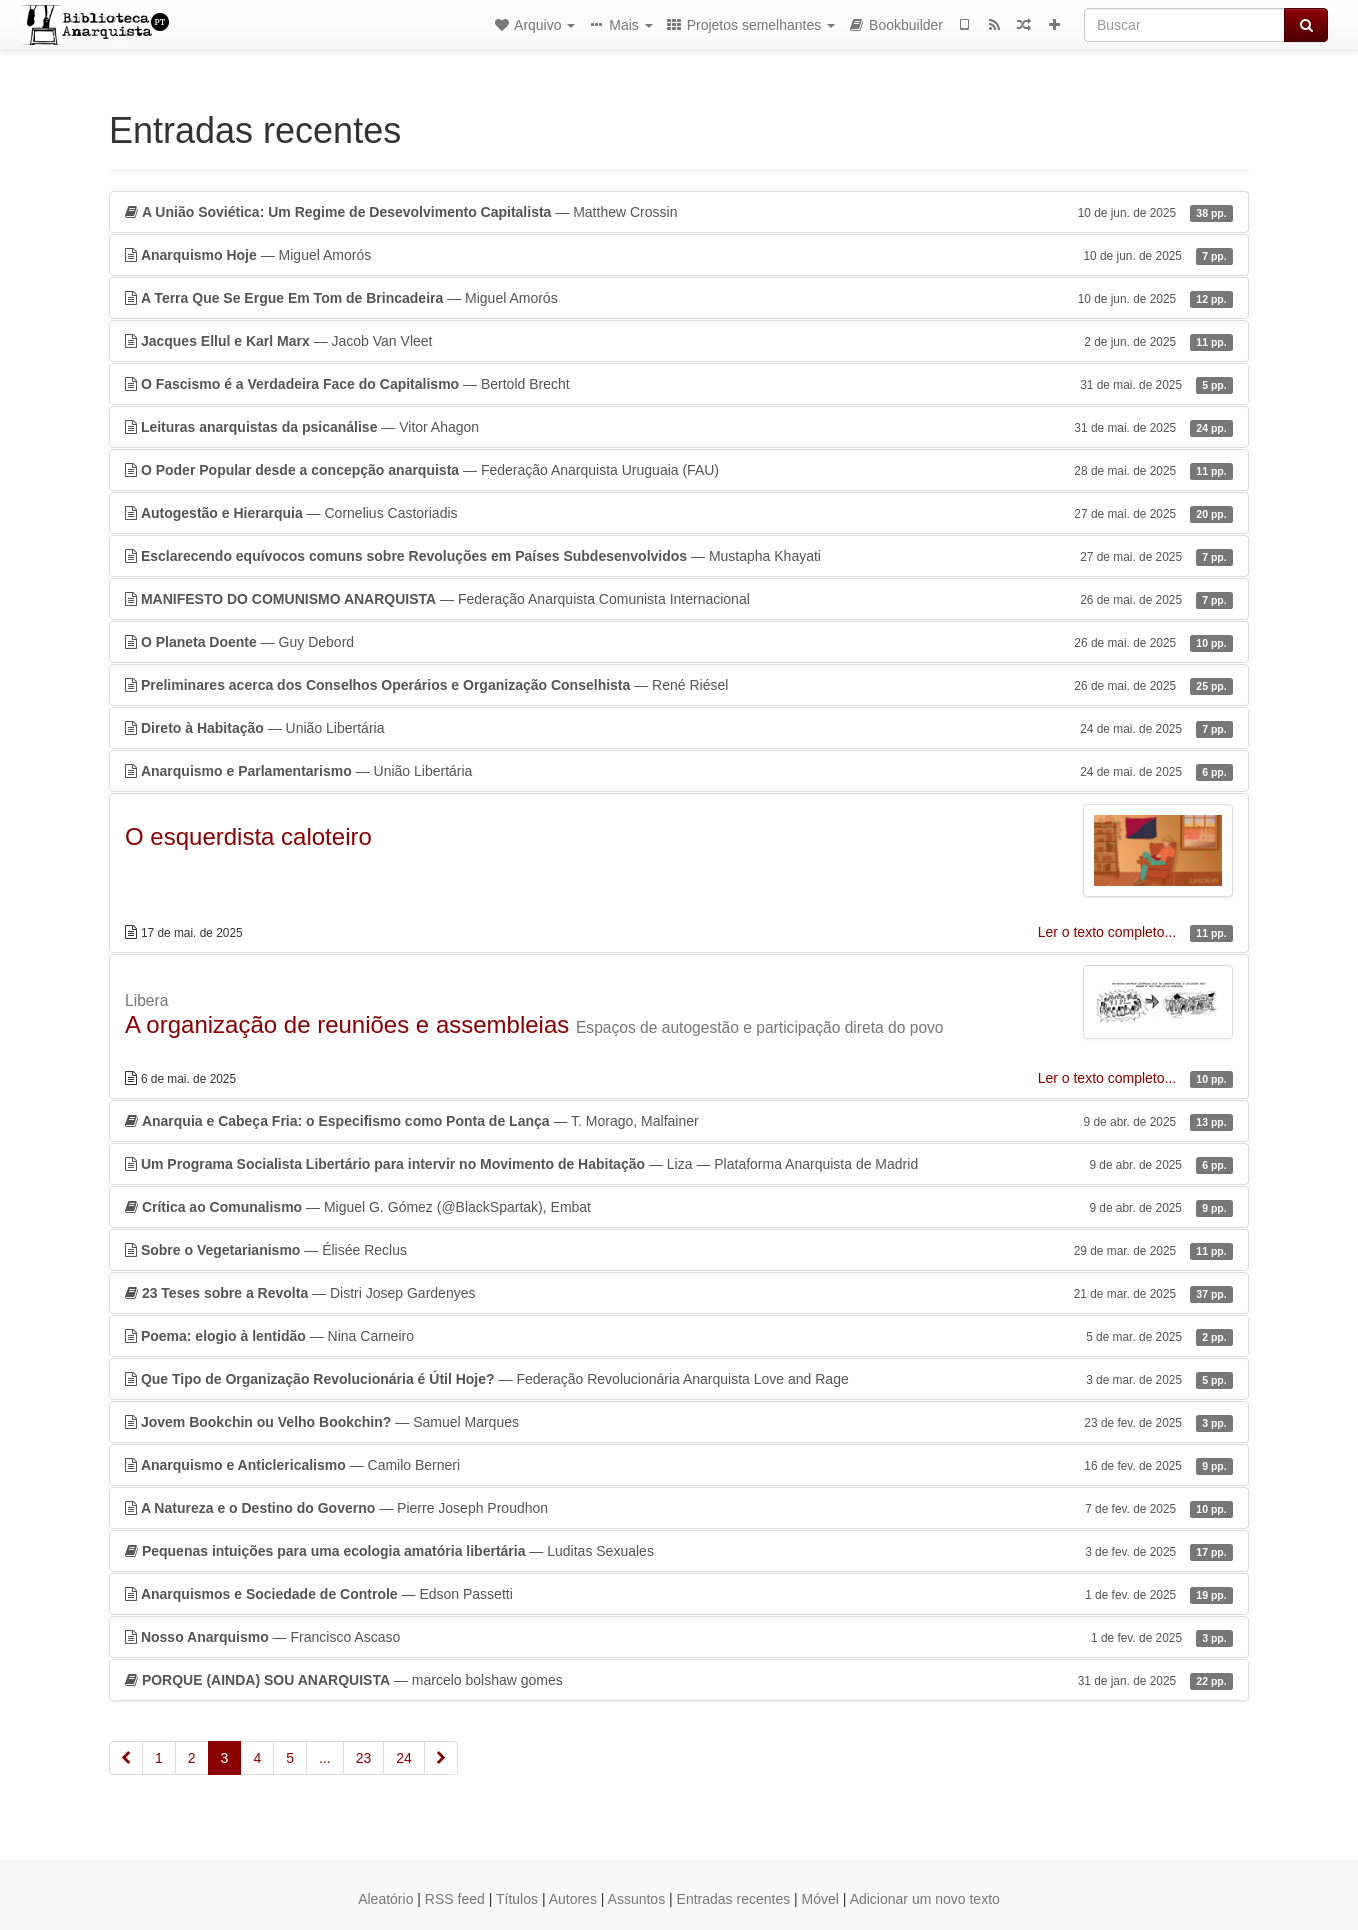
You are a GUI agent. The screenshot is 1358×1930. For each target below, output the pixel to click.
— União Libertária (679, 728)
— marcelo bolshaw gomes (679, 1680)
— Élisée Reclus (679, 1250)
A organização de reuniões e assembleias (347, 1024)
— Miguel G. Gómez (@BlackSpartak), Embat (679, 1207)
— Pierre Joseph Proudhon (679, 1508)
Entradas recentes (734, 1899)
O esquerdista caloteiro (248, 836)
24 (404, 1758)
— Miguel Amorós (679, 255)
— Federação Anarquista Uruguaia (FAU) (679, 470)
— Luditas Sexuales (679, 1551)
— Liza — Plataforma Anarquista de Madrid (679, 1164)
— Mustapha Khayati (679, 556)
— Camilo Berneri (679, 1465)
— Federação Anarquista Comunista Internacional (679, 599)
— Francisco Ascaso (679, 1637)
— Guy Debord (679, 642)
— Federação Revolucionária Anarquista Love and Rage (679, 1379)
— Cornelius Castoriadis (679, 513)
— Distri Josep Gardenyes (679, 1293)
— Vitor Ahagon (679, 427)
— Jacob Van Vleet (679, 341)
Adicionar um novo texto (925, 1899)
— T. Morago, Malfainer (679, 1121)
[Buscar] (1184, 25)
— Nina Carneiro (679, 1336)
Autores (573, 1899)
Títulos (517, 1899)
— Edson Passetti (679, 1594)
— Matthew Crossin (679, 212)
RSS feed (455, 1899)
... (325, 1758)
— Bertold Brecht (679, 384)
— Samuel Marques (679, 1422)
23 (364, 1758)
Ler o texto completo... (1109, 932)
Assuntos (637, 1899)
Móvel (820, 1899)
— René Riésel (679, 685)
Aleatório (385, 1899)
